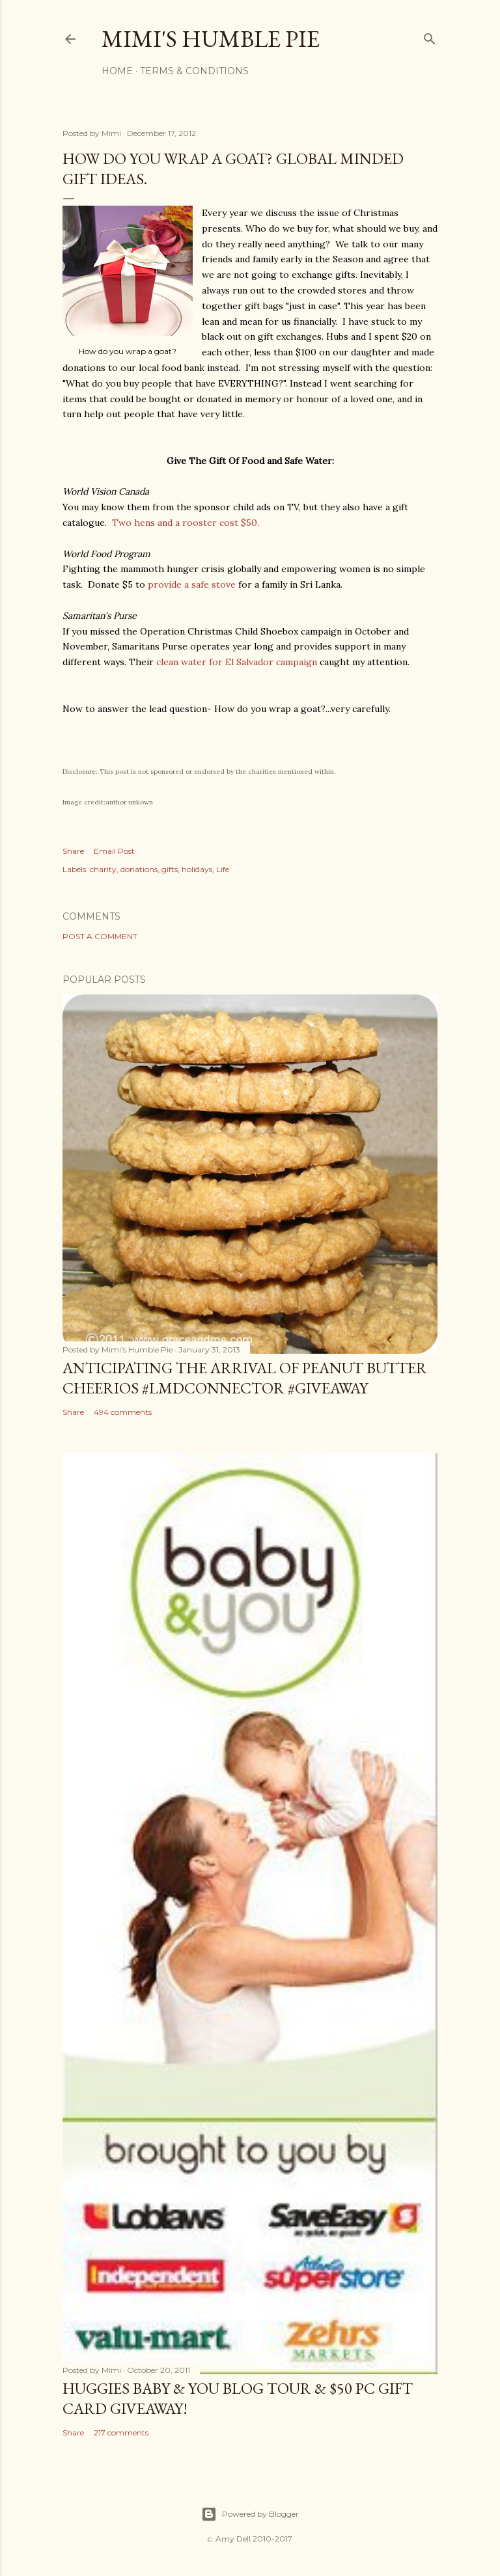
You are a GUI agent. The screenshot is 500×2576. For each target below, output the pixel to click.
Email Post (114, 851)
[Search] (430, 36)
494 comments (123, 1412)
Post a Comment (99, 936)
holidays (197, 869)
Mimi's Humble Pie (211, 38)
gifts (169, 869)
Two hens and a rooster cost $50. (185, 522)
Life (222, 869)
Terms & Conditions (194, 71)
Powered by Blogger (250, 2514)
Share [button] (73, 851)
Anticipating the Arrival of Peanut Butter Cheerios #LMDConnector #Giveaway (244, 1378)
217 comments (121, 2432)
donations (139, 869)
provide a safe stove (192, 584)
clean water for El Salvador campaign (238, 662)
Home (117, 71)
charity (103, 869)
